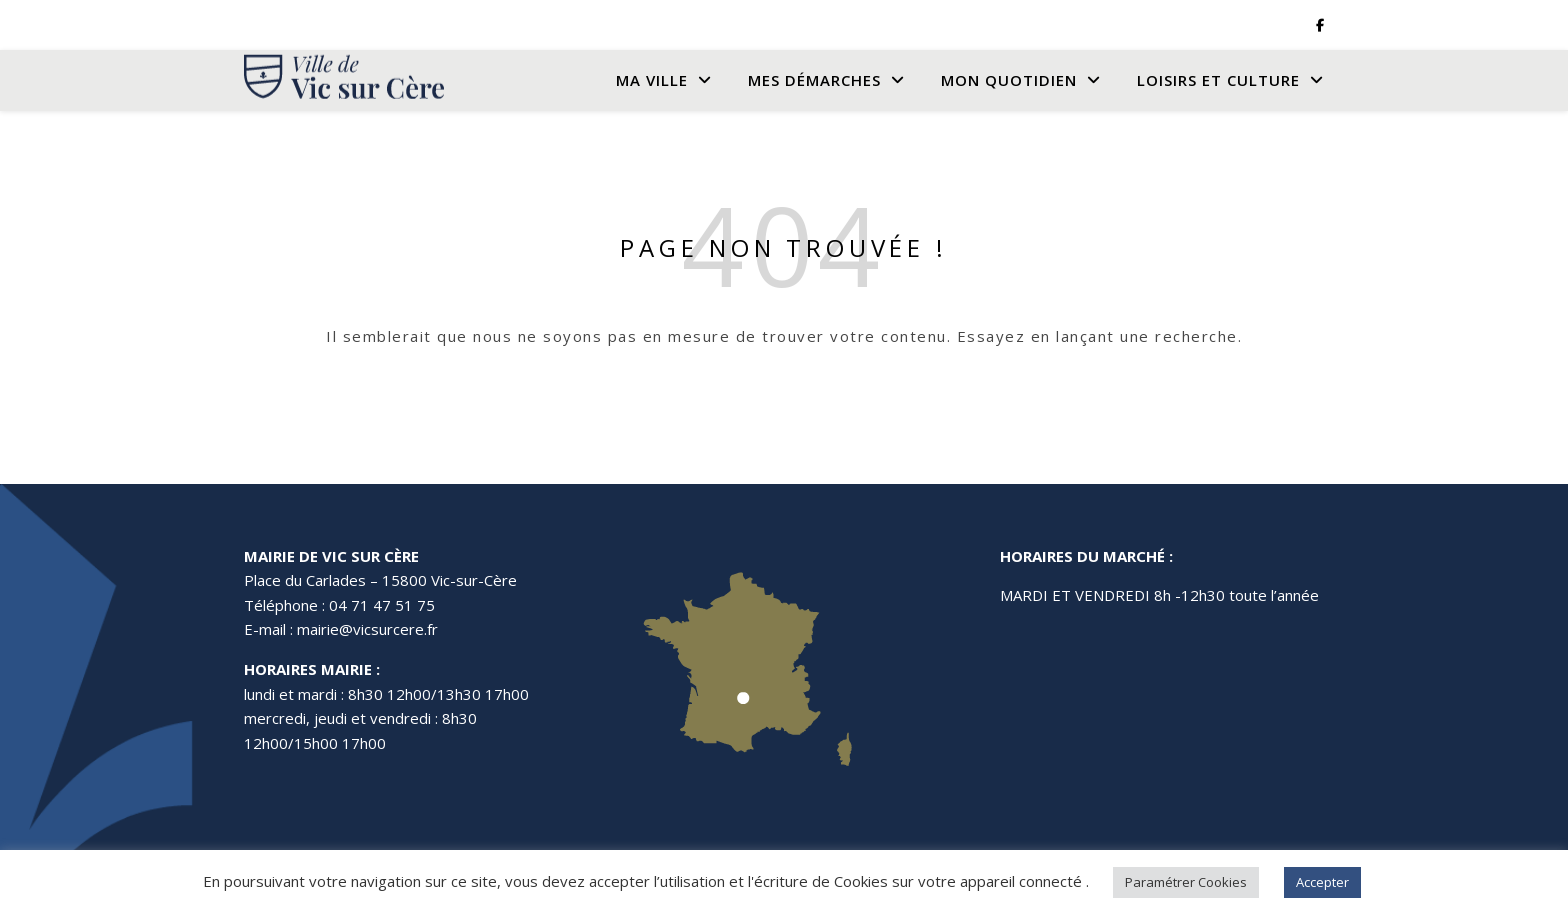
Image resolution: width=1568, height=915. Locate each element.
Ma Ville (652, 80)
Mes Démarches (814, 80)
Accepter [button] (1322, 882)
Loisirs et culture (1218, 80)
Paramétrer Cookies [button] (1186, 882)
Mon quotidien (1009, 80)
